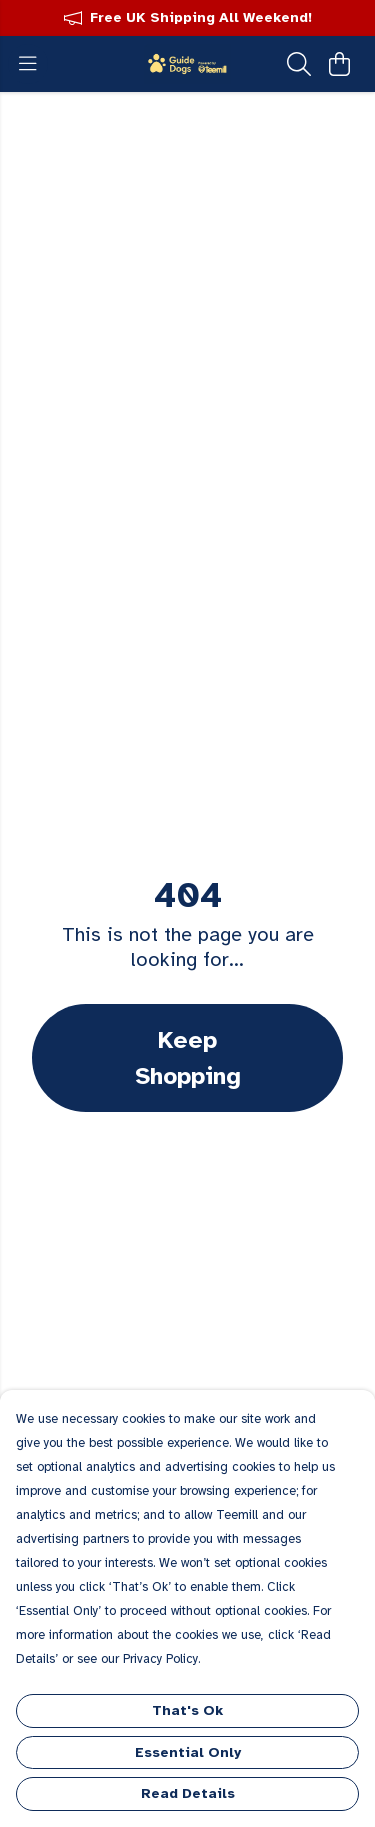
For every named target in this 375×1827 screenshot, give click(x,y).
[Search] (299, 64)
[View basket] (339, 64)
